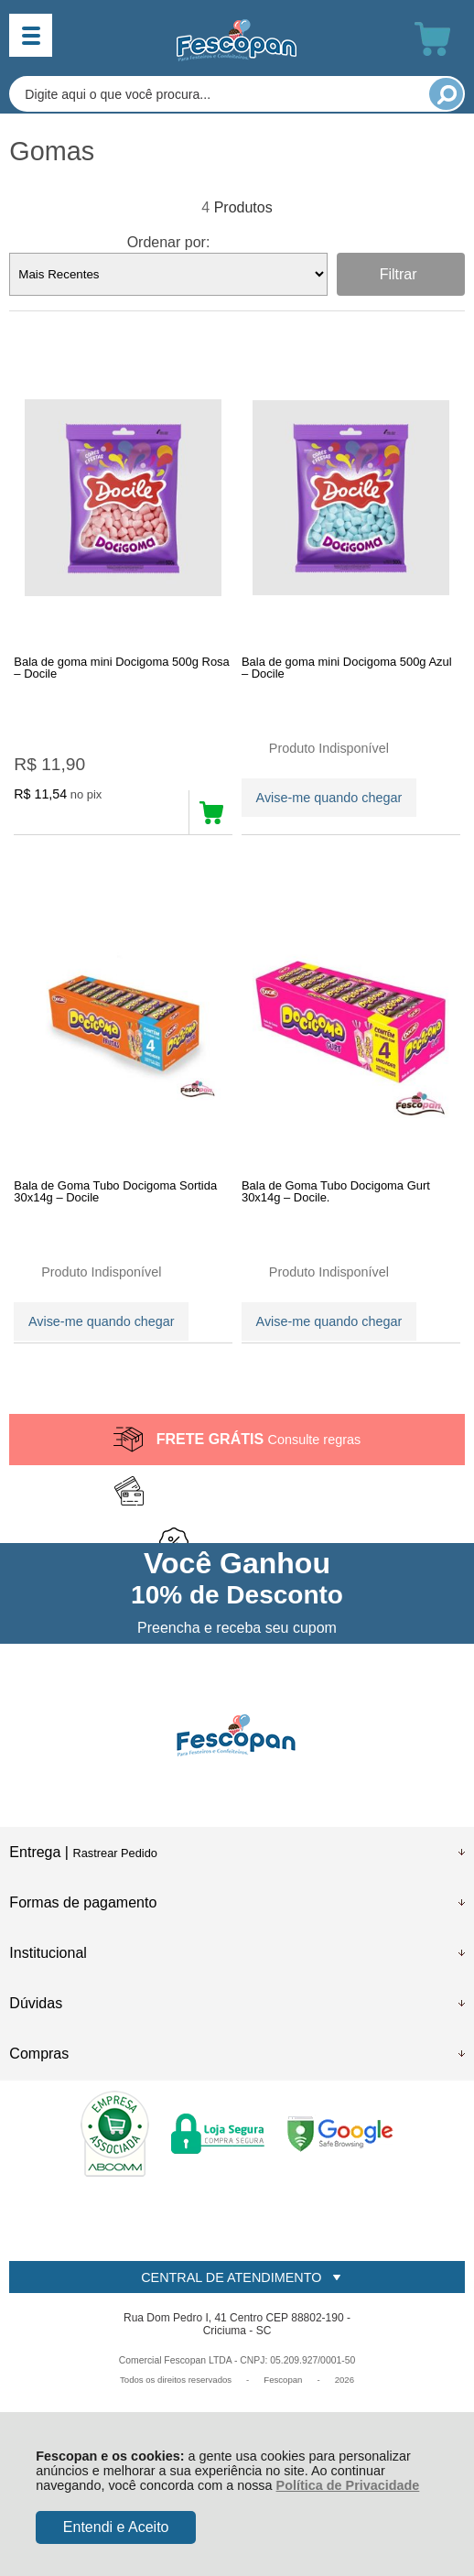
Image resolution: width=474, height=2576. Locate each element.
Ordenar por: (168, 242)
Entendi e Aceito (116, 2527)
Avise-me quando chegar (329, 797)
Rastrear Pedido (114, 1853)
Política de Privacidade (348, 2485)
